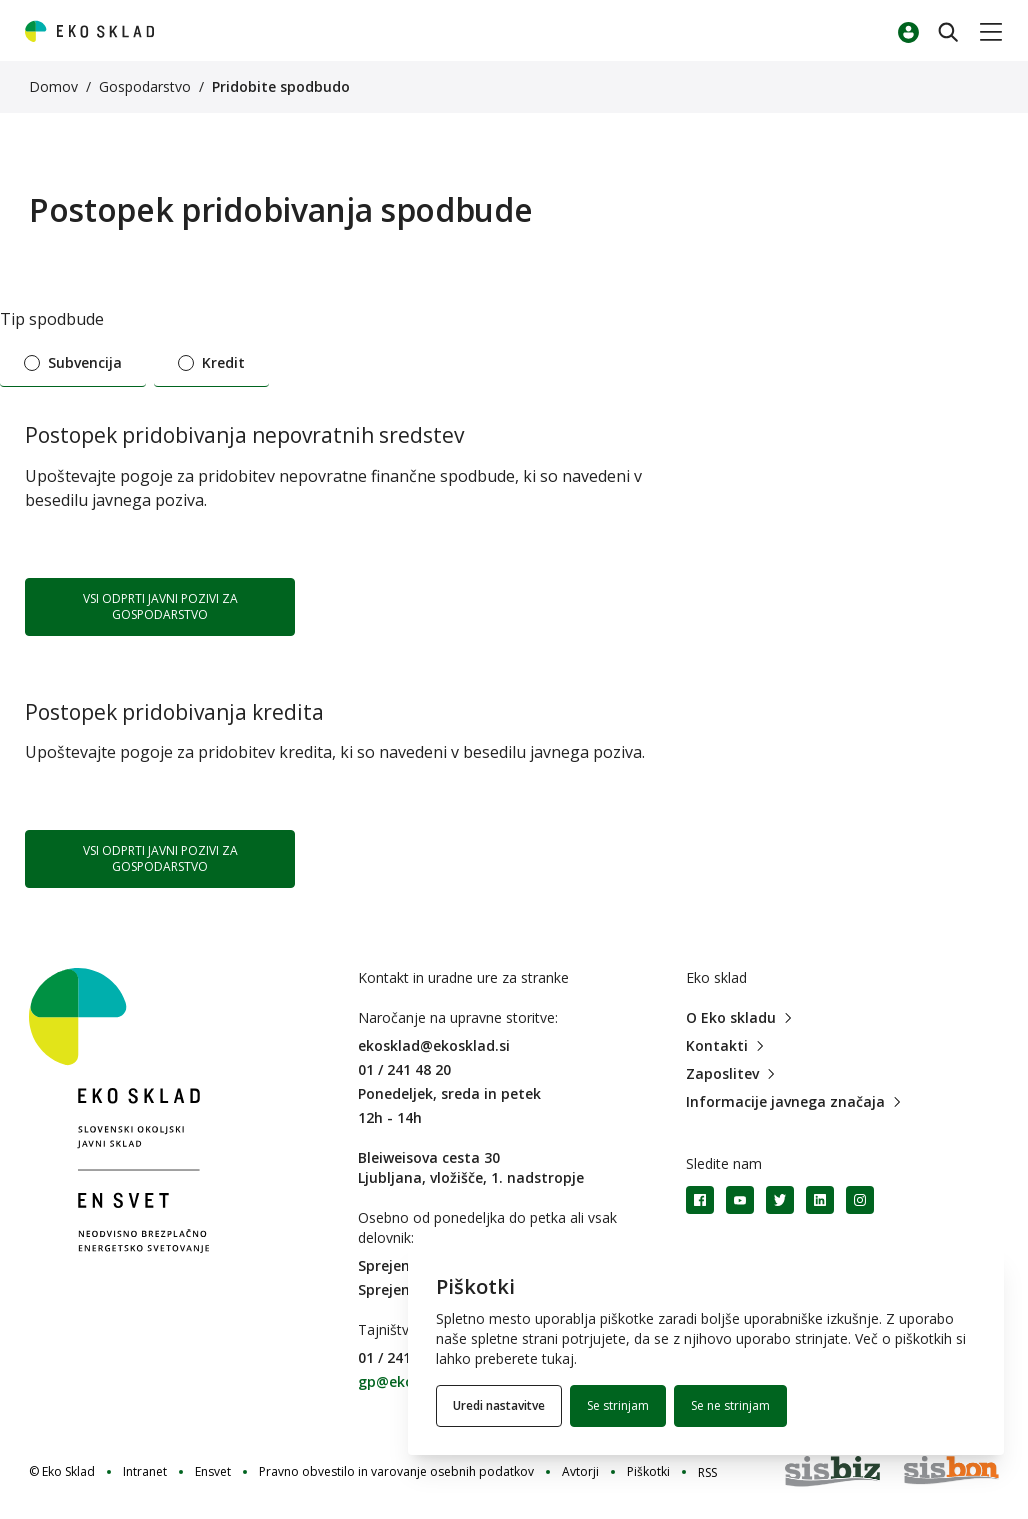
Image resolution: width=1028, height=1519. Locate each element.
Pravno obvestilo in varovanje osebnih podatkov (396, 1472)
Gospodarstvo (145, 86)
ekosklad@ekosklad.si (434, 1045)
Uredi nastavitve (499, 1405)
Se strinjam (618, 1405)
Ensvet (213, 1472)
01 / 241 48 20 (404, 1069)
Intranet (145, 1472)
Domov (53, 86)
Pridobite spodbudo (281, 86)
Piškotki (648, 1472)
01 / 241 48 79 (404, 1357)
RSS (707, 1472)
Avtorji (580, 1472)
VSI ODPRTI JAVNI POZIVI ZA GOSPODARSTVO (160, 606)
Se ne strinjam (730, 1405)
